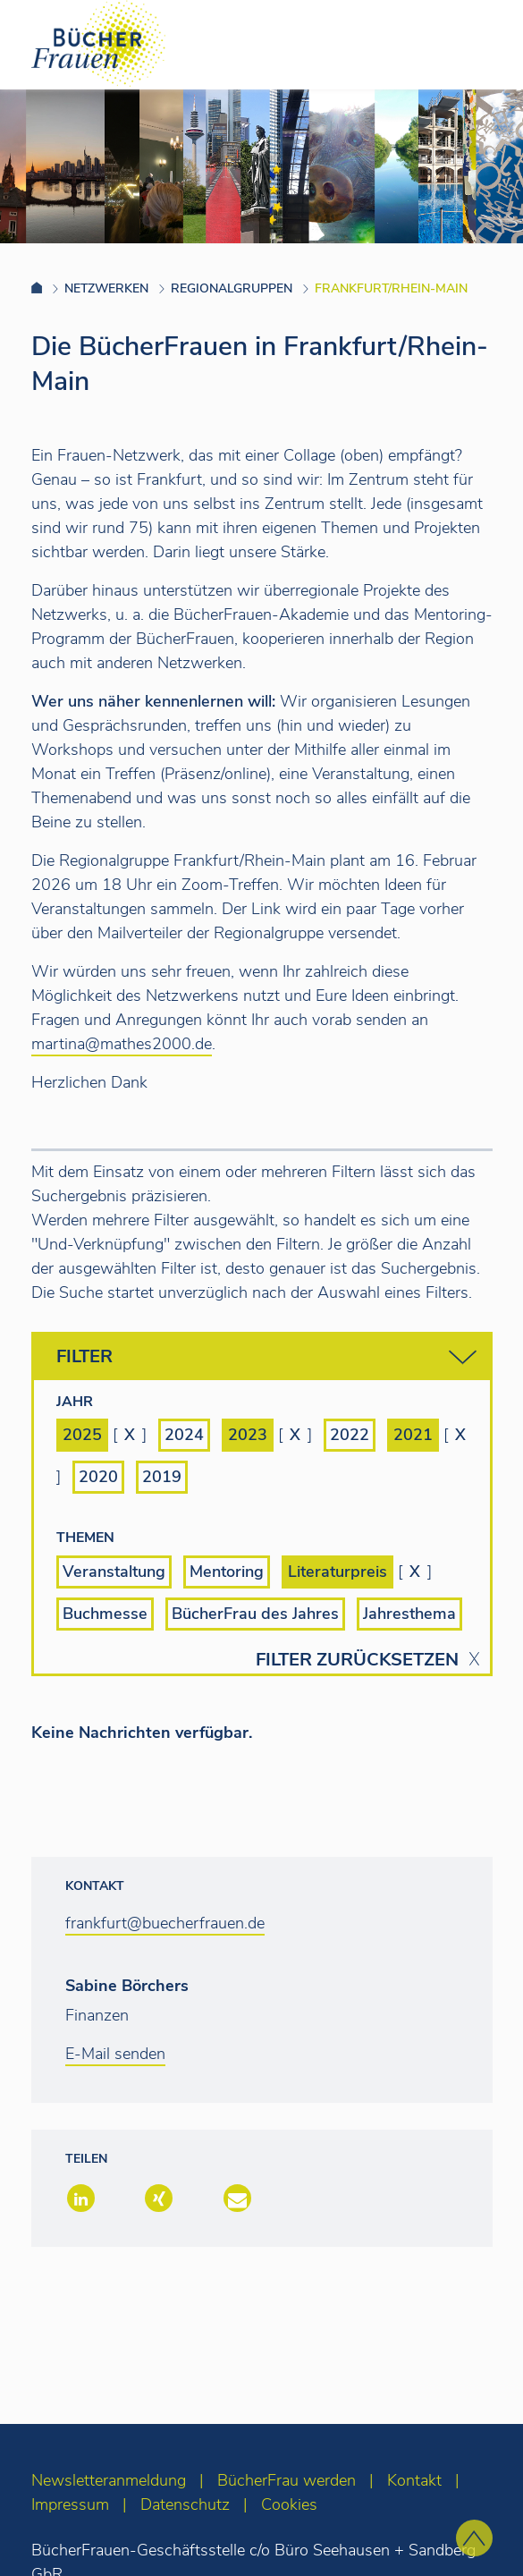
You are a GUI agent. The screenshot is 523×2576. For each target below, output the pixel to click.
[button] (79, 2200)
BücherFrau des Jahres (255, 1613)
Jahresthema (409, 1613)
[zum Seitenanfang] (474, 2538)
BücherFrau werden (286, 2480)
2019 (161, 1476)
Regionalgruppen (231, 288)
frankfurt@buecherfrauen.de (165, 1923)
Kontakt (414, 2480)
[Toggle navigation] (481, 44)
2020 (98, 1476)
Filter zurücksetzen (357, 1660)
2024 (184, 1434)
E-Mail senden (115, 2053)
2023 (247, 1434)
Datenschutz (185, 2504)
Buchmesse (105, 1613)
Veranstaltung (114, 1571)
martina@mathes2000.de (121, 1044)
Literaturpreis (337, 1571)
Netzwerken (106, 288)
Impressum (70, 2504)
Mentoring (227, 1571)
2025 (82, 1434)
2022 (349, 1434)
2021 (413, 1434)
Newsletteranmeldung (108, 2480)
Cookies (289, 2504)
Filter (266, 1357)
